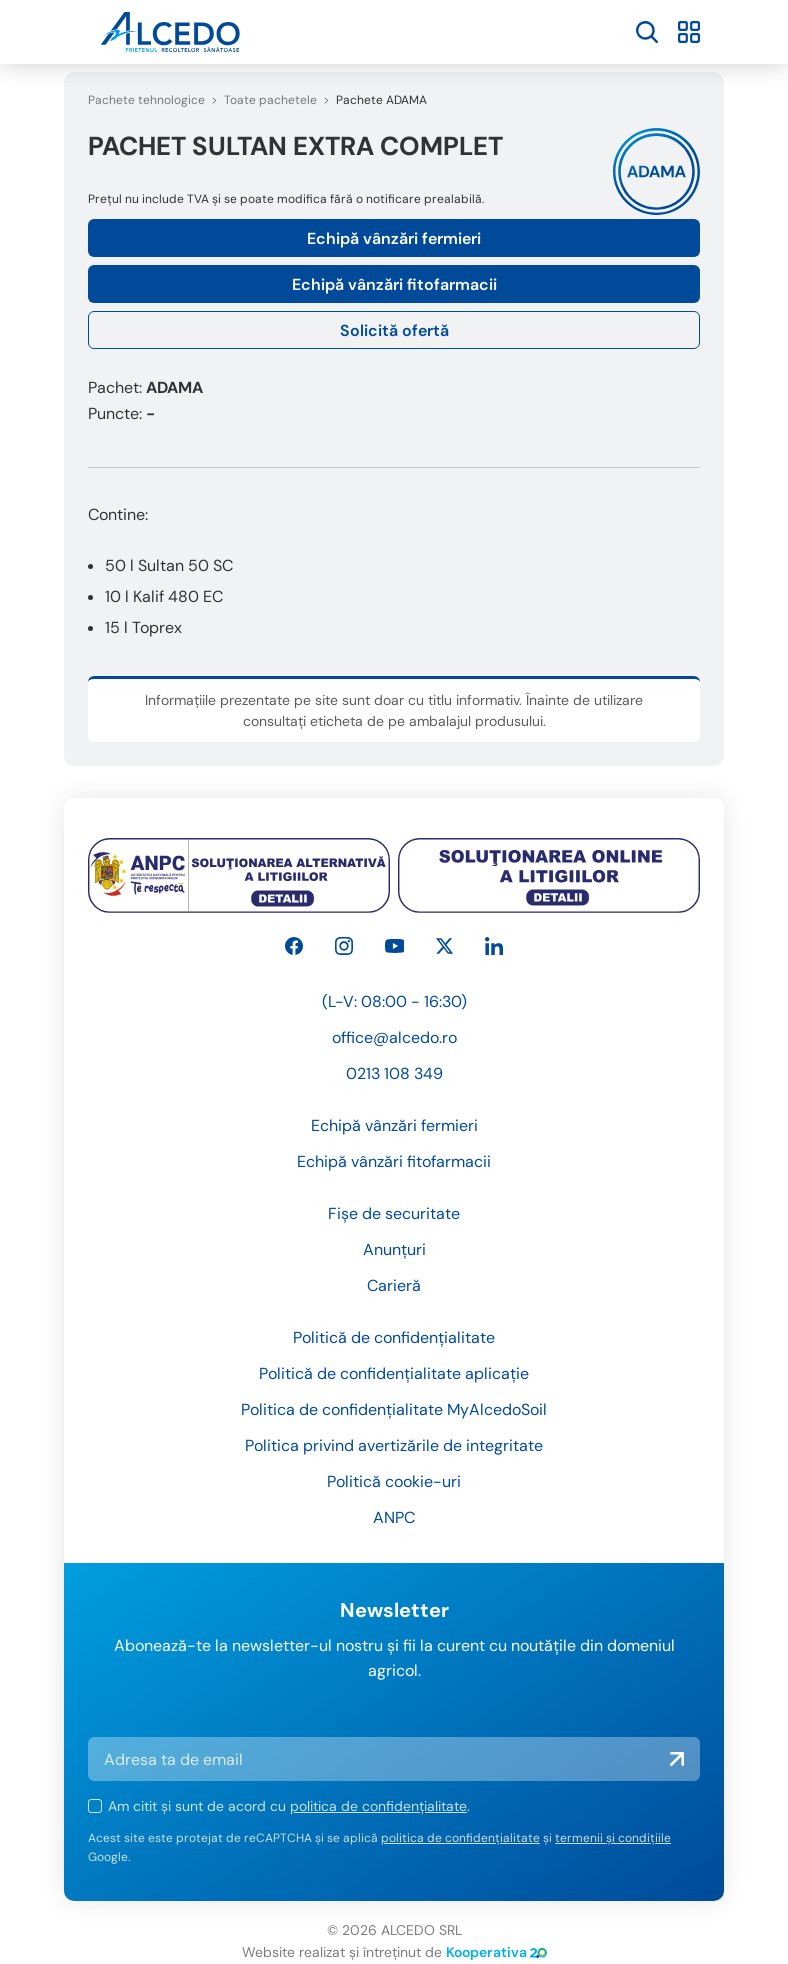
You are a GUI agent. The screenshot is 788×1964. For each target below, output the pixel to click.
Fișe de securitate (394, 1213)
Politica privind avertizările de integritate (394, 1445)
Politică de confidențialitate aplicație (394, 1373)
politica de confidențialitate (378, 1806)
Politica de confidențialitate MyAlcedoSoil (394, 1409)
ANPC (394, 1517)
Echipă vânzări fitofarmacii (394, 284)
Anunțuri (394, 1249)
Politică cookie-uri (394, 1481)
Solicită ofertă (394, 330)
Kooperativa (496, 1952)
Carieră (394, 1285)
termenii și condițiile (613, 1838)
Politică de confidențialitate (394, 1337)
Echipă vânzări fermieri (394, 238)
